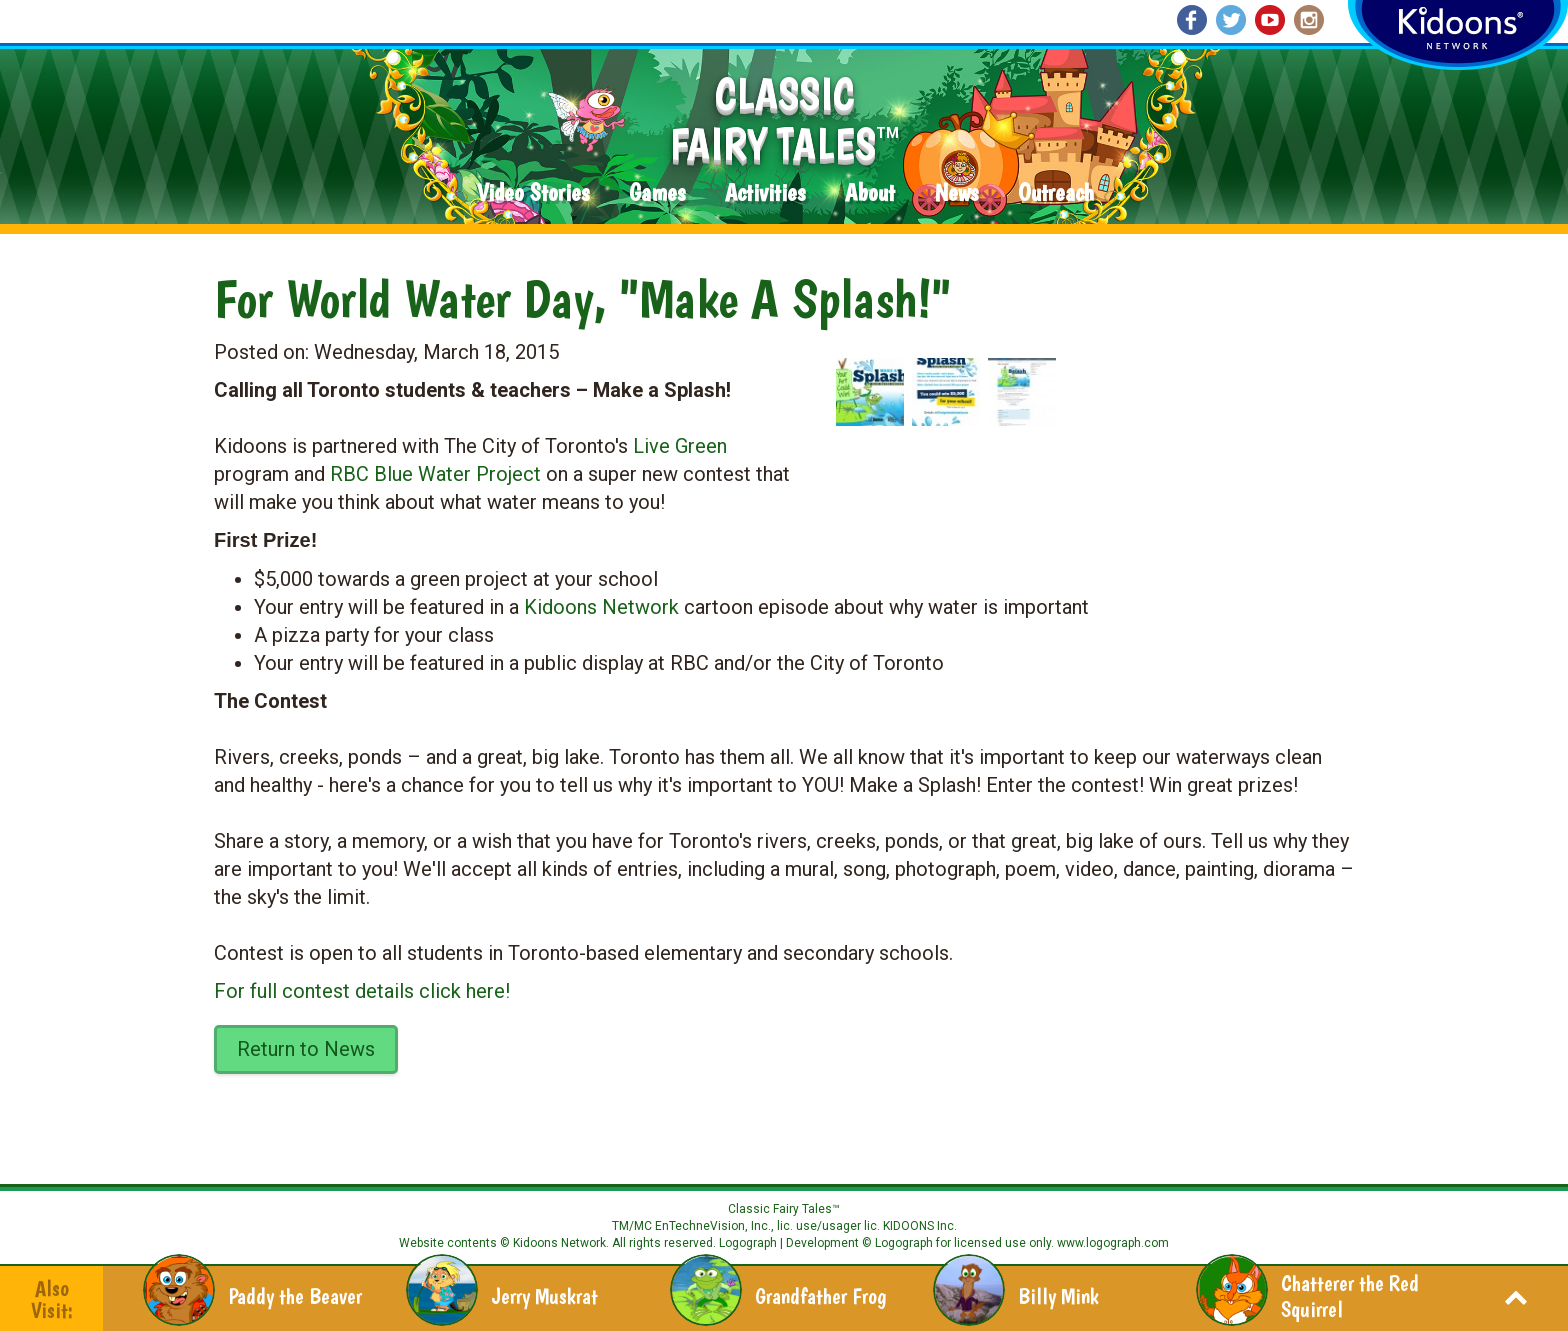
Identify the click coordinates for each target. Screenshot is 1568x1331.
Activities (765, 193)
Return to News (306, 1049)
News (956, 193)
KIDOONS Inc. (920, 1226)
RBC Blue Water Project (435, 474)
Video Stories (533, 193)
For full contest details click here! (362, 991)
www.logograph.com (1111, 1243)
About (870, 193)
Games (657, 193)
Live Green (680, 446)
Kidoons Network (601, 607)
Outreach (1056, 193)
